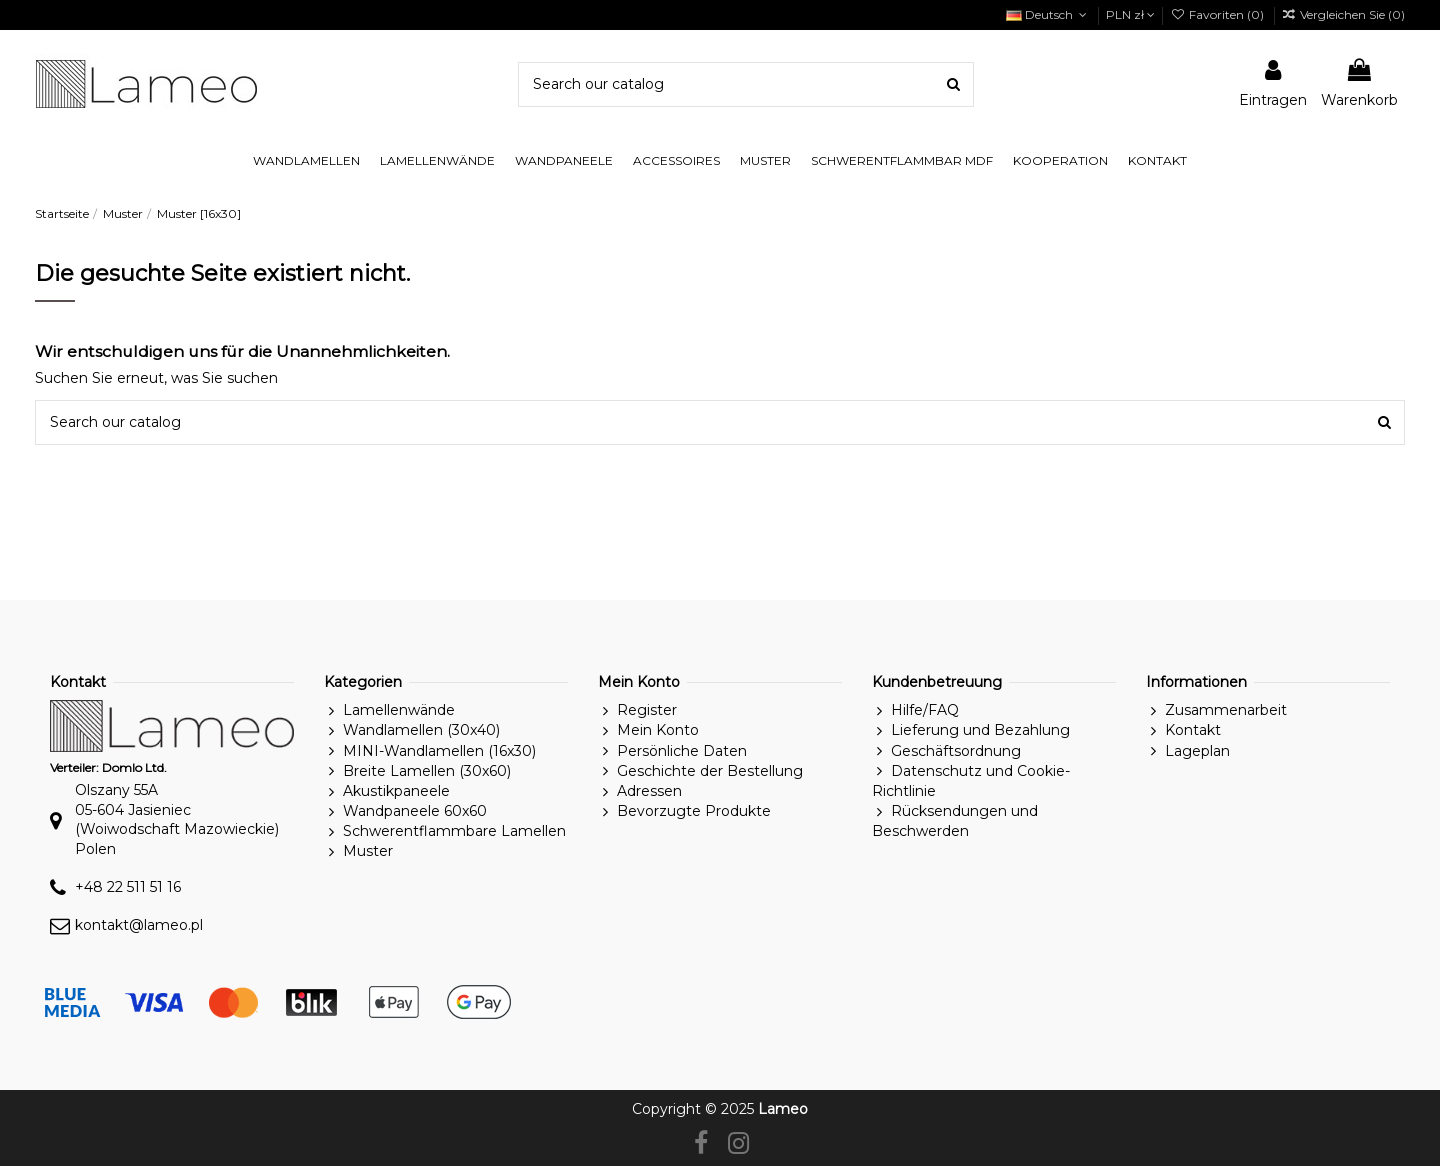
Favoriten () (1218, 14)
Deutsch (1048, 14)
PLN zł (1130, 14)
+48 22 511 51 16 (128, 887)
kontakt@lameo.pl (139, 925)
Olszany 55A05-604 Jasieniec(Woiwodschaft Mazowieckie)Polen (177, 819)
